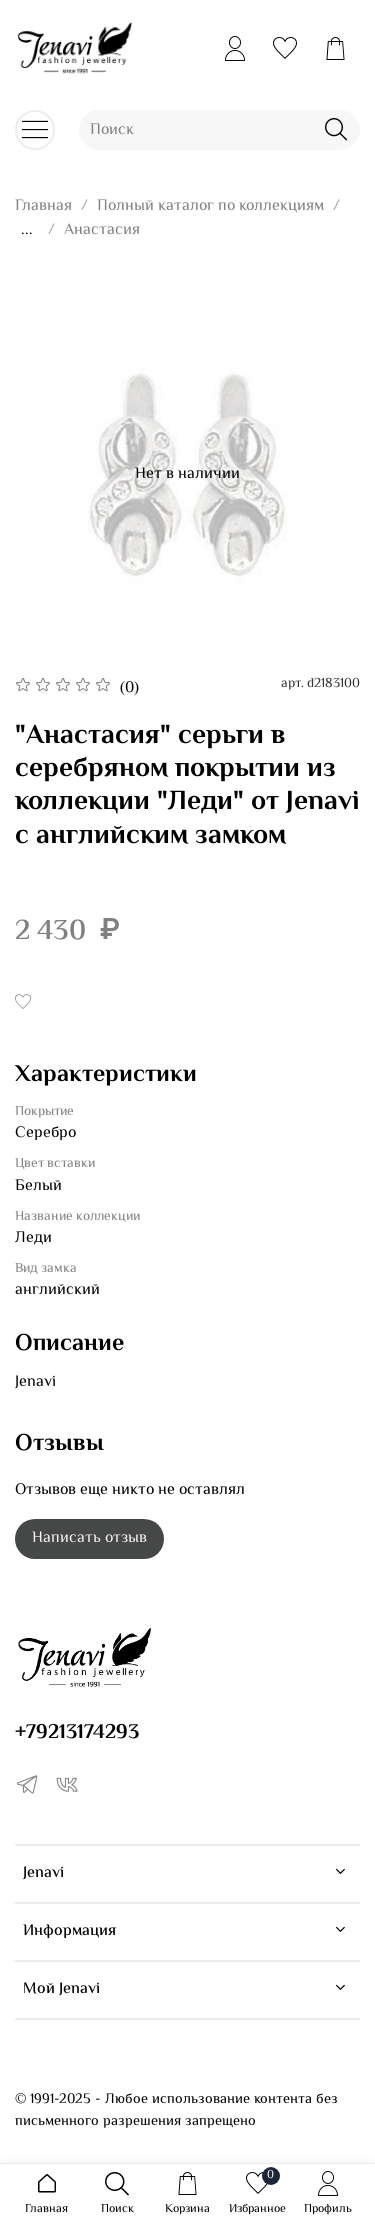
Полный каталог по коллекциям (210, 206)
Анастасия (102, 230)
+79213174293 (77, 1733)
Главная (43, 206)
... (27, 231)
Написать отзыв (89, 1538)
